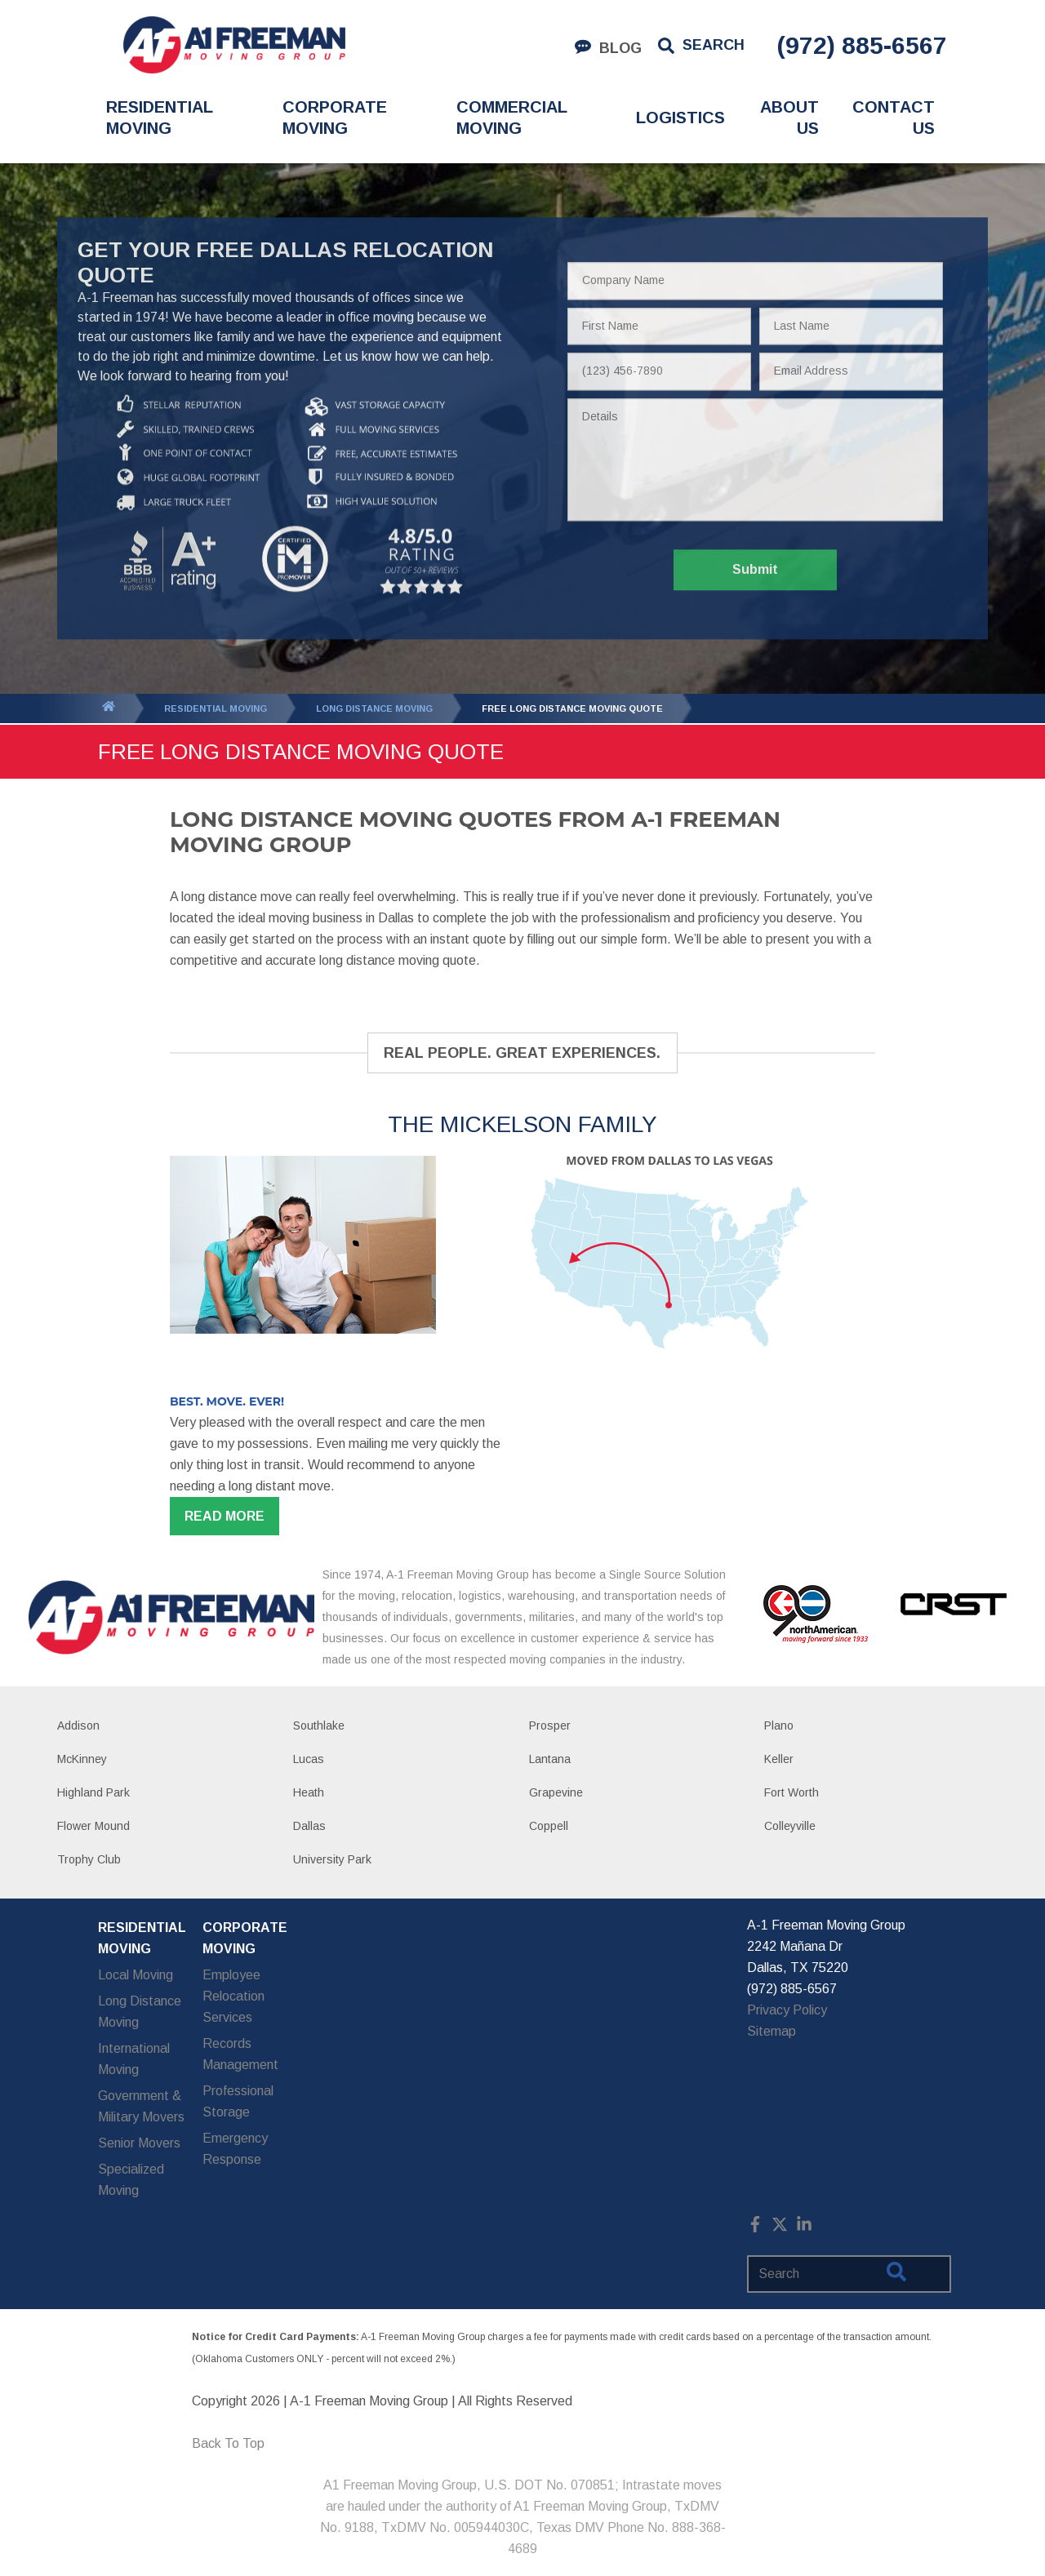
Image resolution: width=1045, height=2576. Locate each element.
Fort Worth (791, 1792)
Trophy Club (89, 1859)
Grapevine (556, 1792)
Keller (779, 1758)
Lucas (308, 1758)
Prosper (550, 1725)
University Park (332, 1859)
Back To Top (228, 2443)
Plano (779, 1725)
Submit (755, 570)
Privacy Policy (787, 2010)
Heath (308, 1792)
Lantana (550, 1758)
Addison (78, 1725)
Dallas (309, 1825)
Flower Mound (93, 1825)
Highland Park (93, 1792)
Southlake (319, 1725)
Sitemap (771, 2031)
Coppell (548, 1825)
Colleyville (790, 1825)
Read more (225, 1516)
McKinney (82, 1758)
